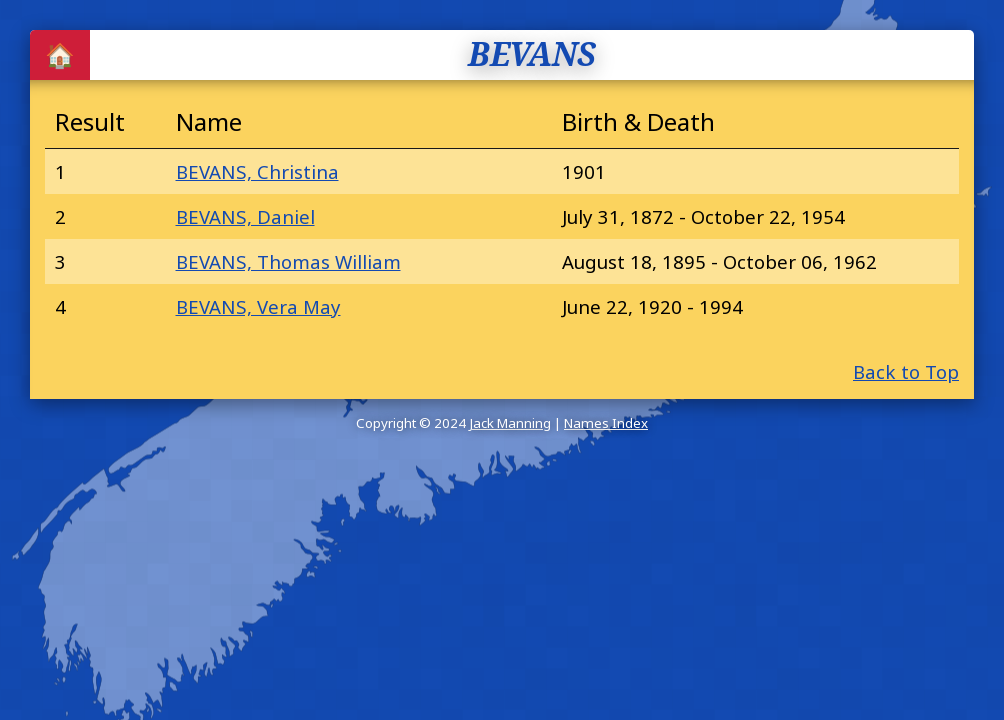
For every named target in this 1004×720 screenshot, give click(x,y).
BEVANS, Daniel (245, 216)
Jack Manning (510, 423)
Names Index (606, 423)
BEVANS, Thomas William (288, 261)
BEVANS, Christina (257, 171)
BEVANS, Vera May (258, 306)
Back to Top (906, 371)
